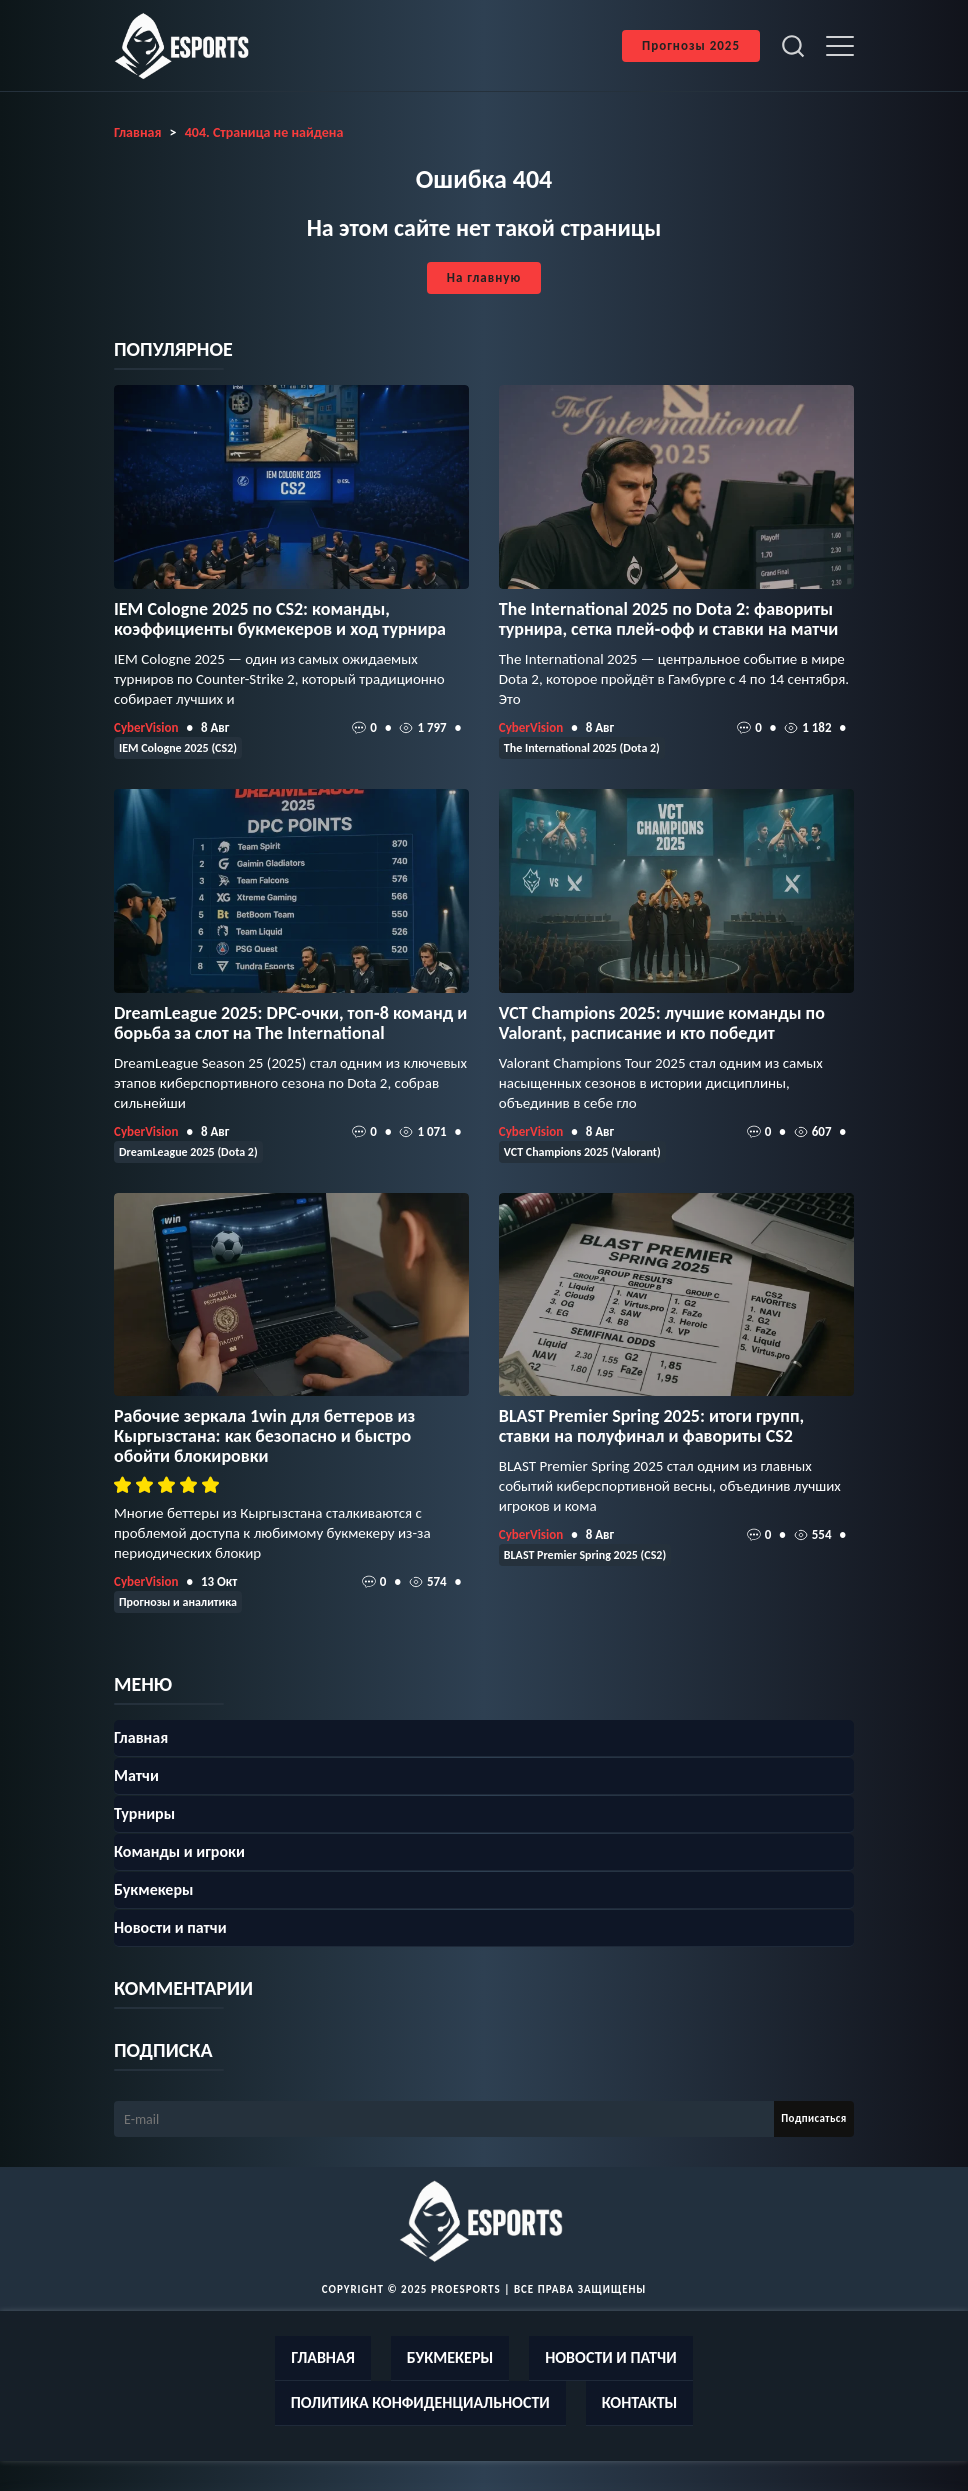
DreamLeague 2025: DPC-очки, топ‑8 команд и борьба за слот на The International (290, 1023)
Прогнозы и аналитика (178, 1602)
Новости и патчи (170, 1927)
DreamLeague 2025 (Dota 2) (188, 1152)
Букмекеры (153, 1889)
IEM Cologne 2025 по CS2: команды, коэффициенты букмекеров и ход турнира (280, 619)
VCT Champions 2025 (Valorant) (582, 1152)
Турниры (144, 1813)
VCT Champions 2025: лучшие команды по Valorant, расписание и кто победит (662, 1023)
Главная (141, 1737)
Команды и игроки (179, 1851)
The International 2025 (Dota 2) (582, 748)
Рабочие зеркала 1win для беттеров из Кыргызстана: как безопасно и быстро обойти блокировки (264, 1436)
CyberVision (146, 727)
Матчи (136, 1775)
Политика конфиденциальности (420, 2402)
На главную (484, 277)
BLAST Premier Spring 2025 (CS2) (585, 1555)
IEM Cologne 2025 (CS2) (178, 748)
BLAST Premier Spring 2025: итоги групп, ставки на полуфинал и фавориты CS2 (651, 1426)
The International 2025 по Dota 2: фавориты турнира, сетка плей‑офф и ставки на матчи (668, 619)
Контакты (640, 2402)
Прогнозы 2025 (691, 45)
